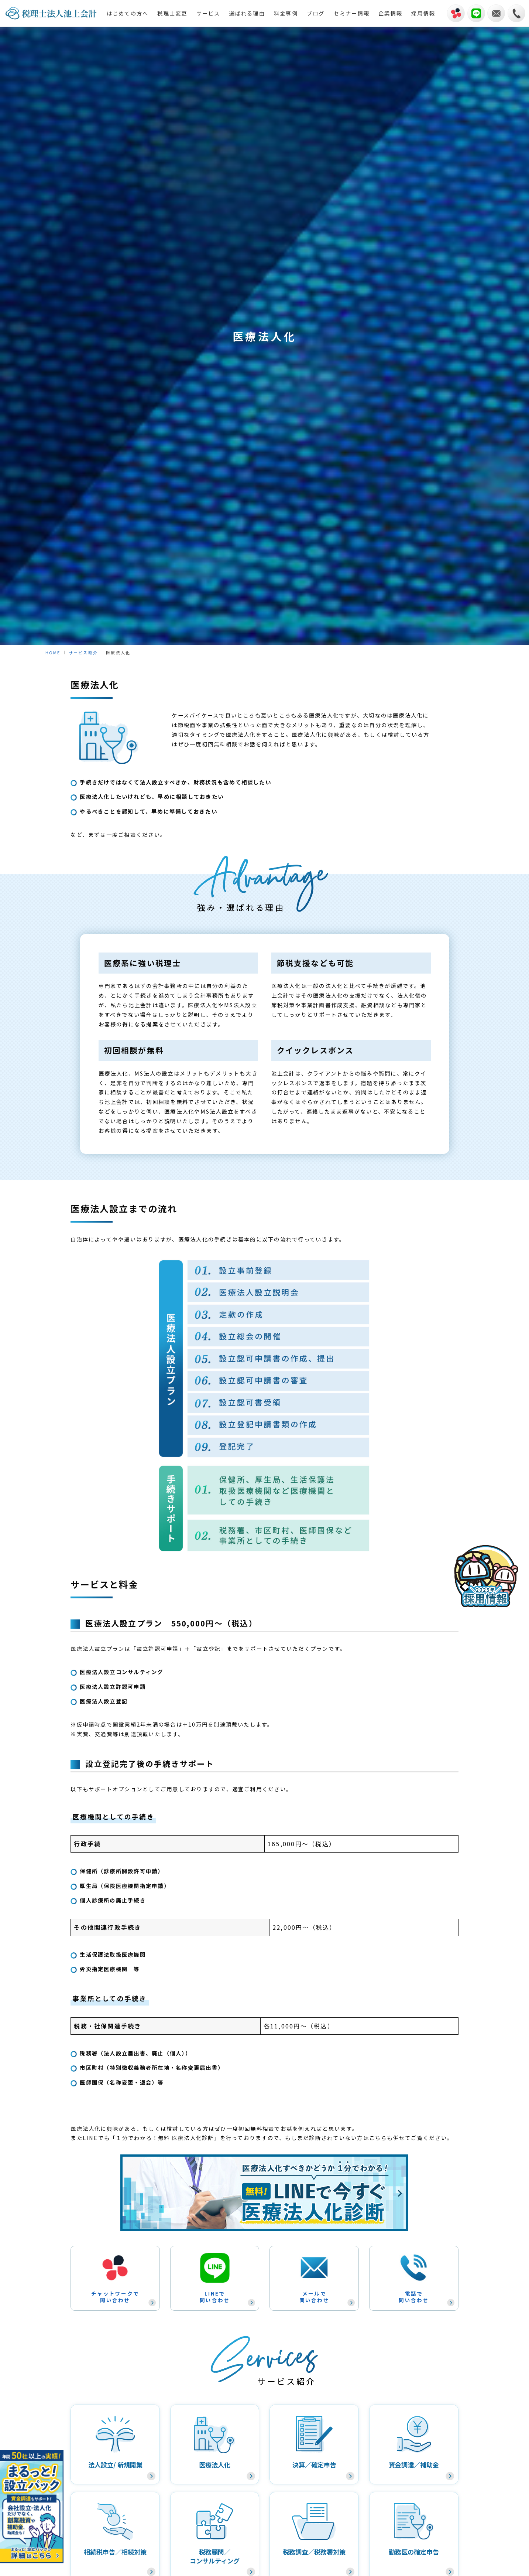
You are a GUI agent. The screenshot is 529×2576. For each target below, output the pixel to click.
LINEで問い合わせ (215, 2278)
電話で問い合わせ (414, 2278)
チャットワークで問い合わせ (115, 2278)
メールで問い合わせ (314, 2278)
